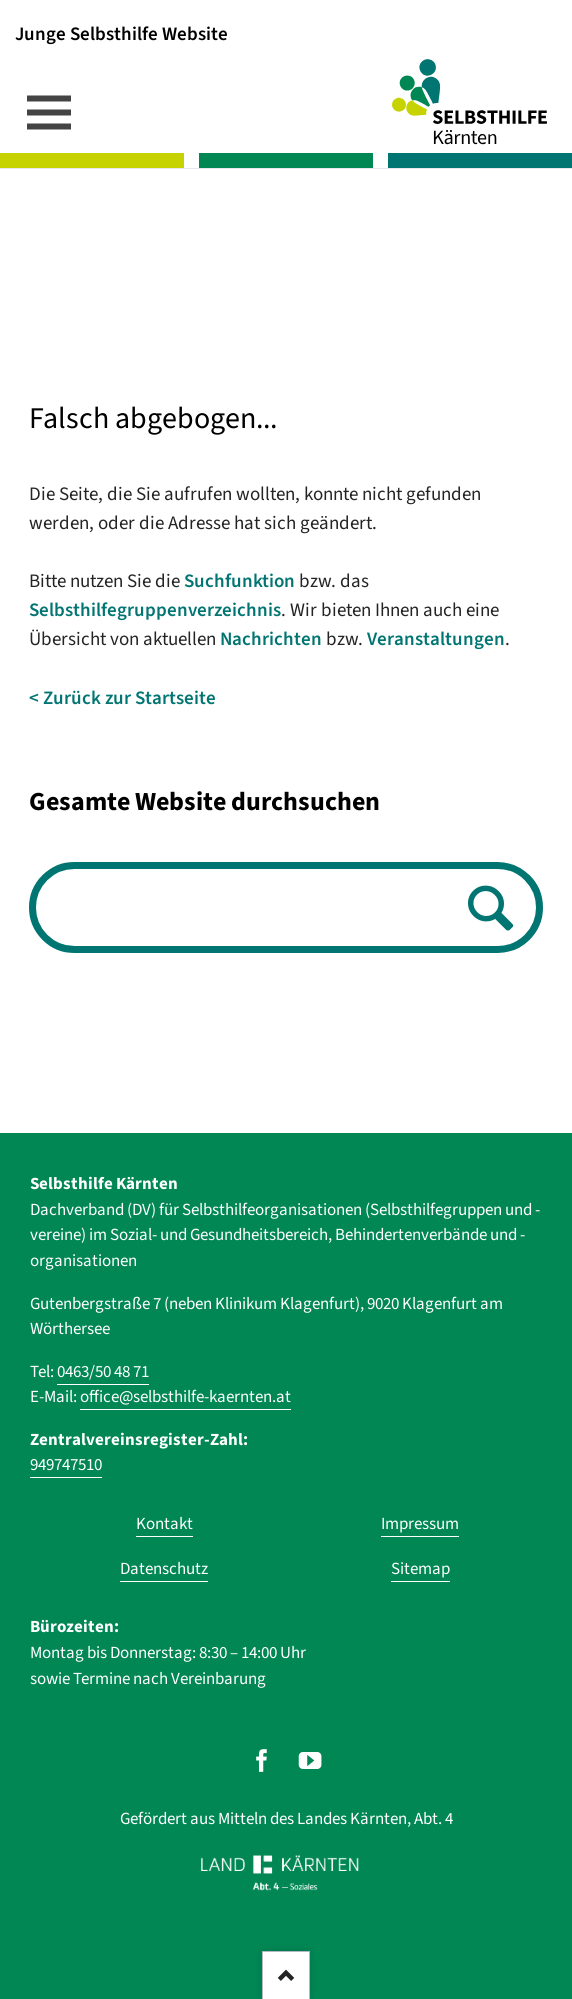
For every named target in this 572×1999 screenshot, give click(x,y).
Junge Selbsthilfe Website (121, 33)
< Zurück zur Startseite (122, 698)
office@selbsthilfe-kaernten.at (185, 1397)
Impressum (420, 1524)
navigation (49, 112)
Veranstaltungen (436, 639)
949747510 (66, 1465)
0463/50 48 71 (103, 1372)
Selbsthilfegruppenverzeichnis (155, 610)
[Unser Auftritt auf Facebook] (261, 1760)
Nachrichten (271, 639)
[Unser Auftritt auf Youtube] (310, 1760)
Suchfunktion (239, 581)
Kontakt (164, 1524)
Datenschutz (164, 1569)
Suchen (485, 909)
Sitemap (420, 1569)
